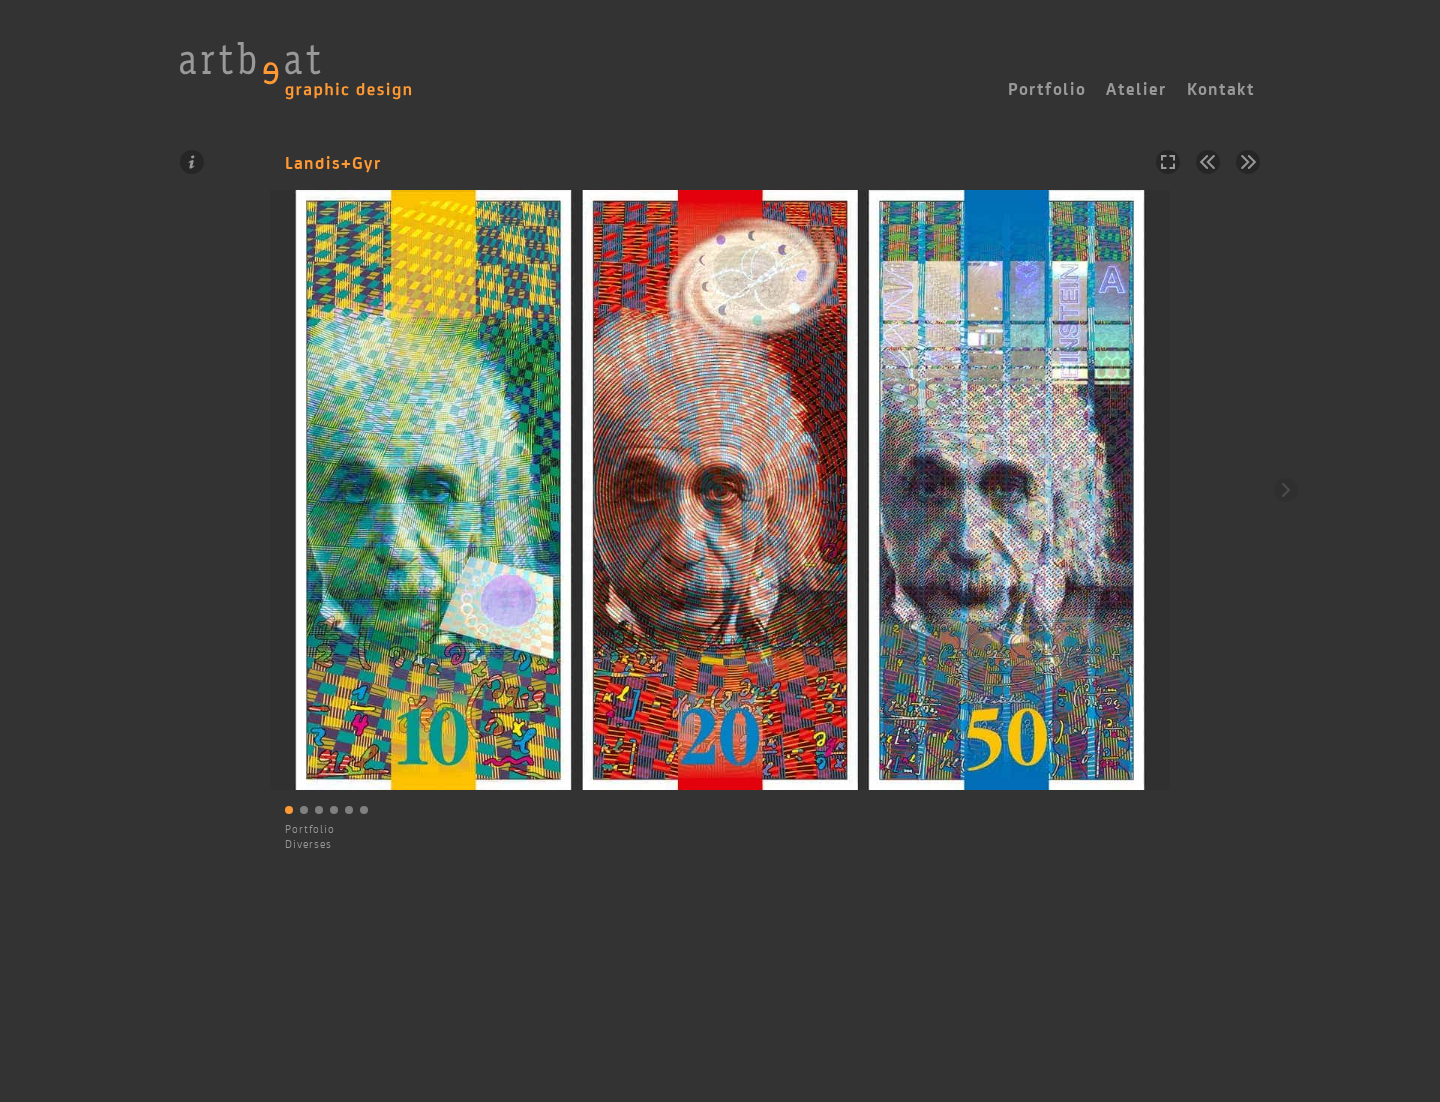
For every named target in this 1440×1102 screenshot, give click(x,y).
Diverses (308, 844)
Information (192, 162)
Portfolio (310, 829)
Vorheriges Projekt (1208, 162)
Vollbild (1168, 162)
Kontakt (1221, 89)
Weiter (1286, 490)
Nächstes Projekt (1248, 162)
